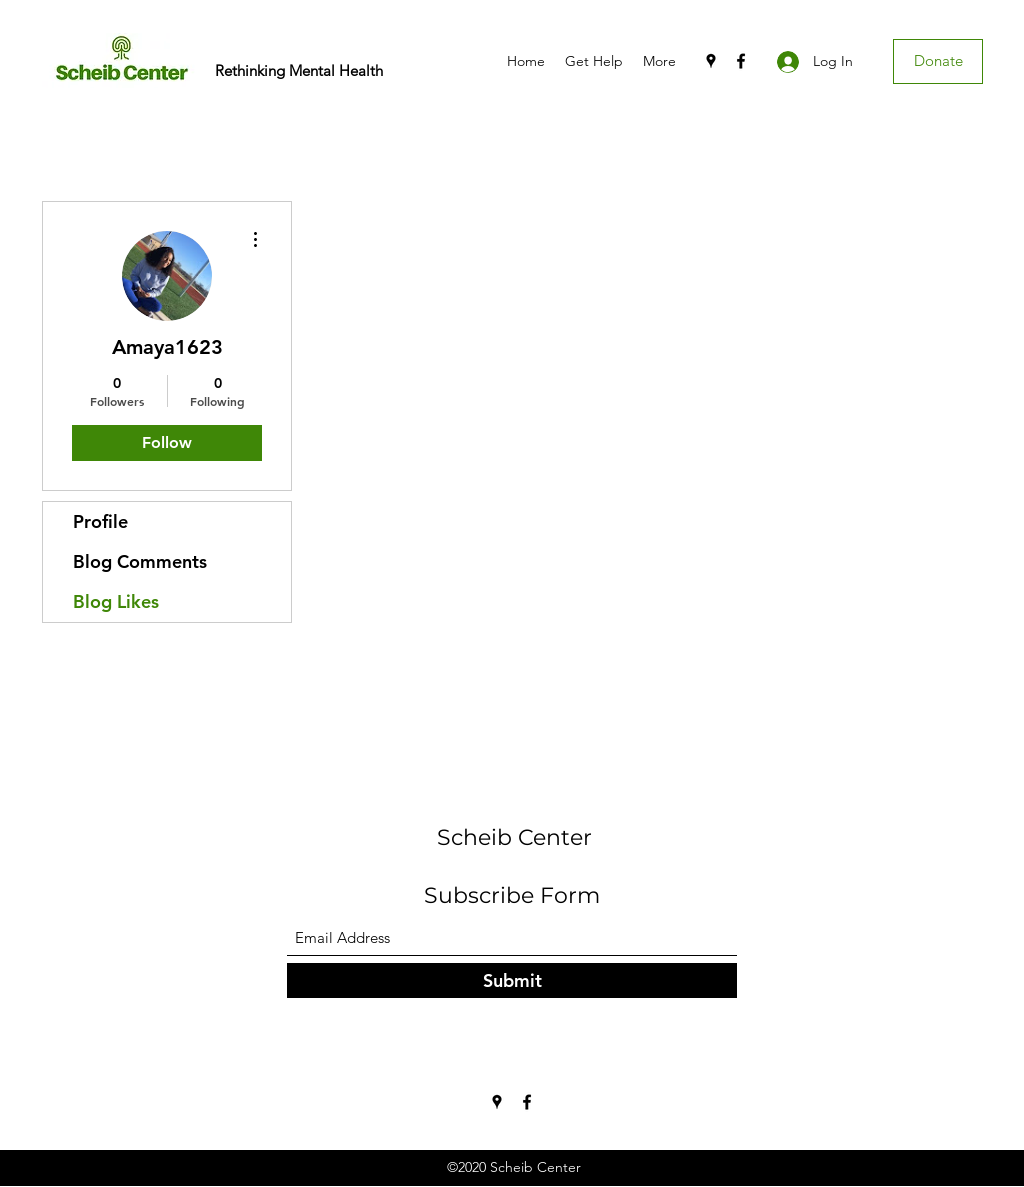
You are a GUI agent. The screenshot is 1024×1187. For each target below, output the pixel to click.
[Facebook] (741, 61)
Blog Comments (140, 561)
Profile (100, 521)
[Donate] (938, 61)
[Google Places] (711, 61)
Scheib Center (514, 837)
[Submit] (512, 980)
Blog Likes (116, 601)
